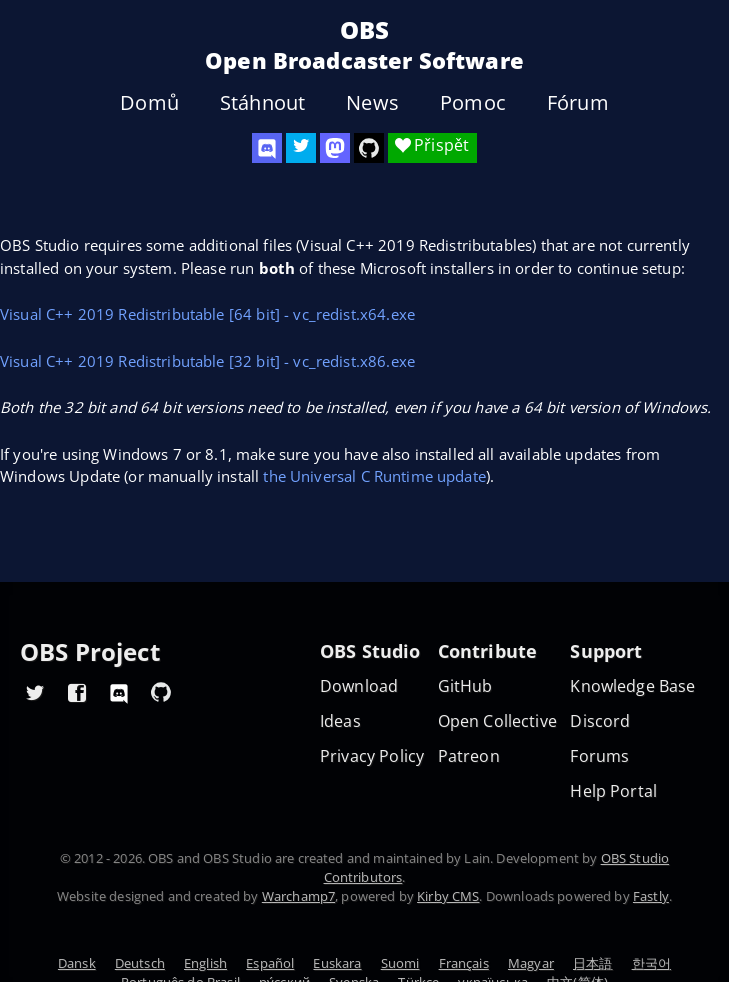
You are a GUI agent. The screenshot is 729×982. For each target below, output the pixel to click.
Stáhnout (262, 103)
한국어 (651, 963)
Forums (599, 756)
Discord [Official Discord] (600, 721)
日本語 (592, 963)
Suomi (400, 963)
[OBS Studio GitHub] (369, 148)
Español (270, 963)
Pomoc (473, 103)
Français (464, 963)
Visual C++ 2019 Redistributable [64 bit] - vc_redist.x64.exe (207, 314)
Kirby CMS (448, 896)
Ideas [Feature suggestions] (340, 721)
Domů (149, 103)
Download (359, 686)
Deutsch (140, 963)
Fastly (651, 896)
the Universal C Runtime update (374, 476)
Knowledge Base (632, 686)
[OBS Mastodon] (335, 148)
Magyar (531, 963)
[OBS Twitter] (301, 148)
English (205, 963)
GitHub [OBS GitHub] (465, 686)
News (372, 103)
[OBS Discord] (267, 148)
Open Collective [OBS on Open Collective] (497, 721)
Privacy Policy (372, 756)
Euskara (337, 963)
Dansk (77, 963)
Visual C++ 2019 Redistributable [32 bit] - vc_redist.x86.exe (207, 361)
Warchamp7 (298, 896)
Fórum (578, 103)
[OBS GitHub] (161, 692)
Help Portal (613, 791)
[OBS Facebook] (77, 692)
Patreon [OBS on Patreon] (469, 756)
